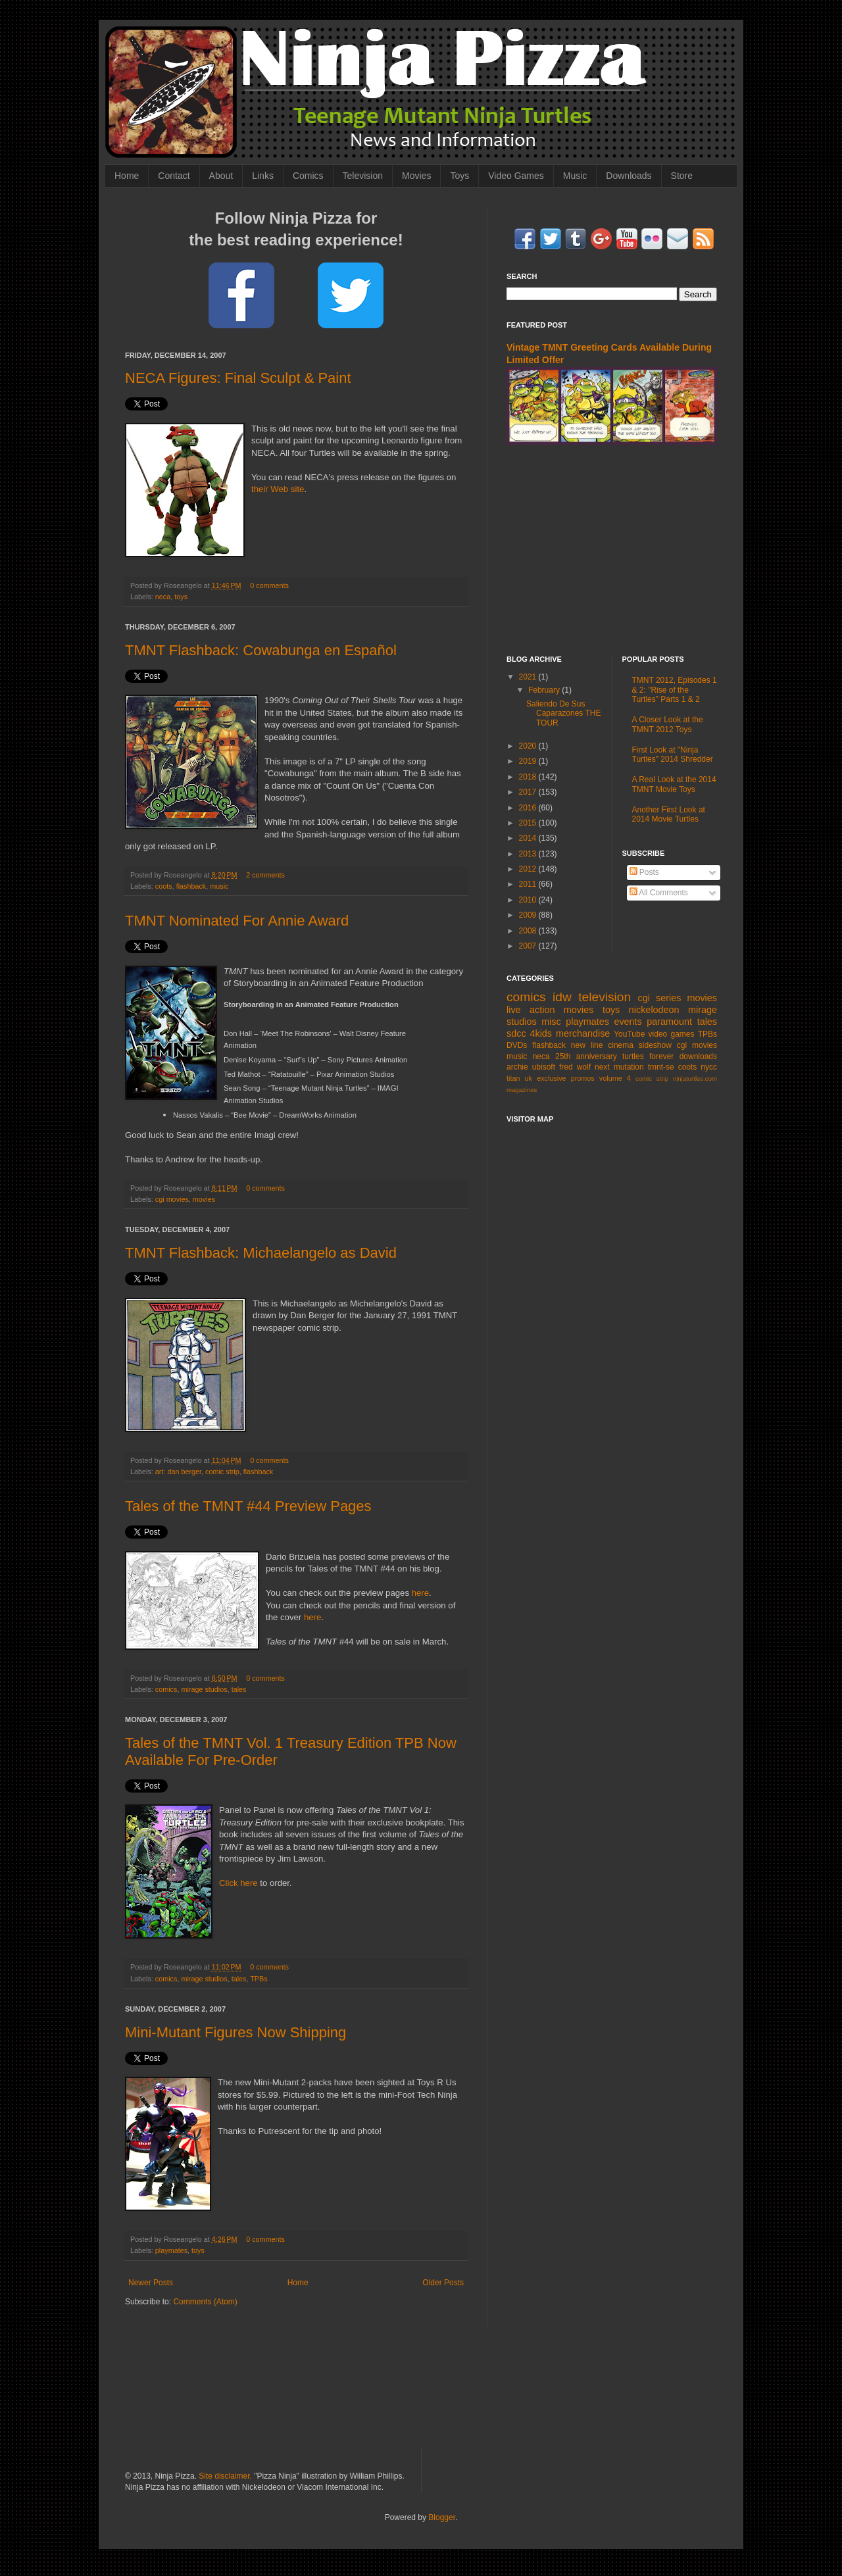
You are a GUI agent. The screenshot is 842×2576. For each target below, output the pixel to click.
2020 (529, 746)
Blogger (441, 2517)
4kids (541, 1033)
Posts (644, 872)
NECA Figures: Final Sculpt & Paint (238, 378)
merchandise (583, 1033)
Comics (308, 175)
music (219, 886)
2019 (529, 761)
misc (551, 1021)
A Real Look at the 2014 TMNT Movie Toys (674, 784)
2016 (529, 807)
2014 (529, 838)
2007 (529, 946)
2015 (529, 823)
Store (682, 175)
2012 (529, 869)
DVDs (517, 1045)
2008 (529, 930)
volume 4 (615, 1078)
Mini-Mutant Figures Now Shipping (235, 2032)
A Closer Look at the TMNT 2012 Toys (667, 724)
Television (363, 175)
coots (163, 886)
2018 (529, 776)
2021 (529, 676)
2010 (529, 899)
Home (126, 175)
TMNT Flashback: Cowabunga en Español (261, 650)
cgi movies (172, 1199)
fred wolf (575, 1067)
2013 (529, 853)
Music (575, 175)
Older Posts (443, 2282)
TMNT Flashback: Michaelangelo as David (261, 1253)
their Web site (277, 489)
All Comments (659, 892)
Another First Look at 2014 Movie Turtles (668, 814)
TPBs (258, 1979)
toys (180, 597)
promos (583, 1078)
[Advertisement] (611, 550)
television (604, 997)
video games (672, 1034)
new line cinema (602, 1045)
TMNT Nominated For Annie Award (237, 920)
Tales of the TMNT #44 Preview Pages (248, 1506)
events (627, 1021)
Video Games (516, 175)
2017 (529, 792)
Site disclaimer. (225, 2476)
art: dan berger (178, 1471)
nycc (709, 1067)
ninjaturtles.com (695, 1078)
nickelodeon (654, 1009)
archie (517, 1067)
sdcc (516, 1033)
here (420, 1593)
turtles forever (648, 1056)
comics (166, 1689)
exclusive (551, 1078)
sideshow (655, 1045)
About (221, 175)
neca (162, 597)
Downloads (628, 175)
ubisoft (543, 1067)
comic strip (222, 1471)
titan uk (519, 1078)
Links (263, 175)
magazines (522, 1089)
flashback (191, 886)
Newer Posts (150, 2282)
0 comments (269, 585)
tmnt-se (661, 1067)
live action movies (550, 1009)
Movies (416, 175)
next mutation (619, 1067)
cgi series (659, 998)
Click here (238, 1883)
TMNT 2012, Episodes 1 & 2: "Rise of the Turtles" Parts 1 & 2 (674, 690)
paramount (669, 1021)
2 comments (265, 875)
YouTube (629, 1034)
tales (239, 1689)
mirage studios (204, 1689)
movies (204, 1199)
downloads (698, 1056)
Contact (173, 175)
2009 (529, 915)
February (545, 690)
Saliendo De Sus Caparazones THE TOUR (563, 713)
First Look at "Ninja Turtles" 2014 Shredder (672, 754)
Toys (459, 175)
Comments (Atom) (205, 2301)
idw (562, 997)
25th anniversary (586, 1056)
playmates (171, 2250)
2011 (529, 884)
